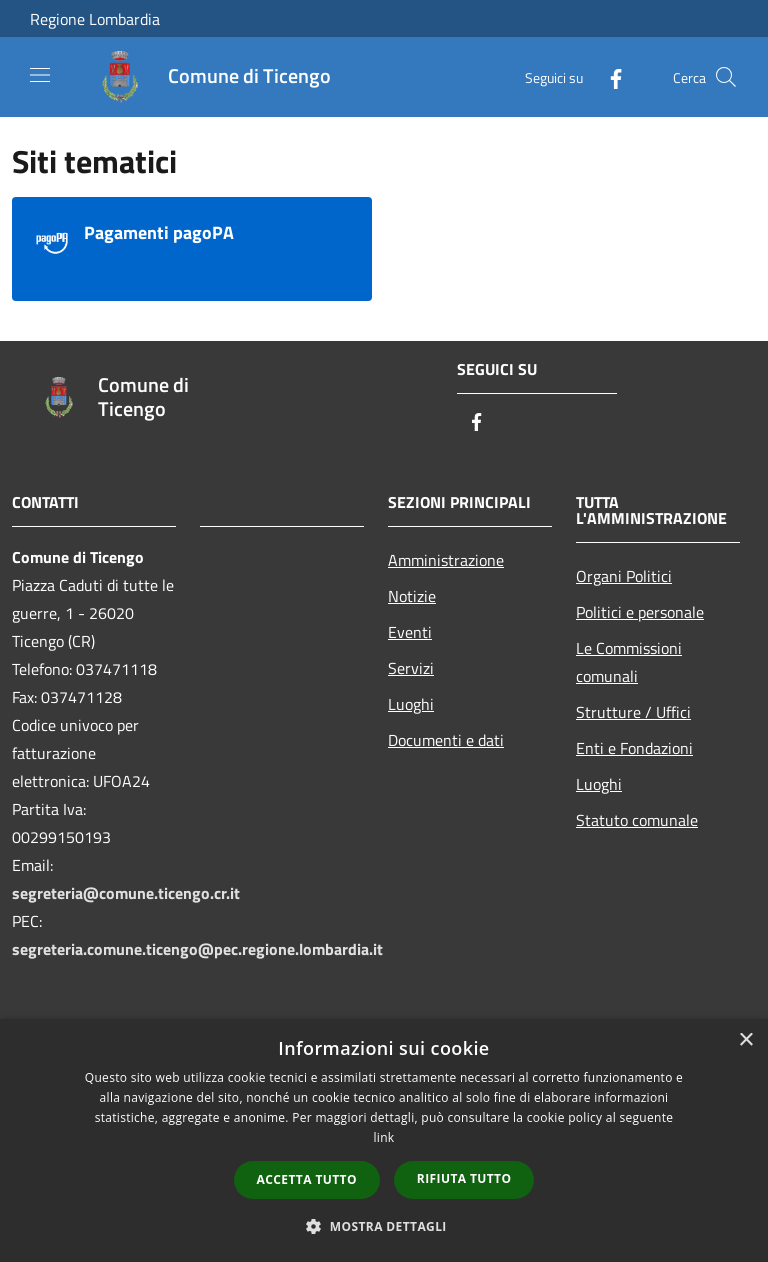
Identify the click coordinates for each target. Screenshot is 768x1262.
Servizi (411, 668)
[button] (384, 1226)
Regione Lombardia (95, 19)
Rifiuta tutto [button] (464, 1178)
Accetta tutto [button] (307, 1179)
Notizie (412, 596)
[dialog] (384, 1140)
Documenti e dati (446, 740)
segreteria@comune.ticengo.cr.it (126, 893)
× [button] (745, 1040)
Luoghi (411, 704)
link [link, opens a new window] (384, 1137)
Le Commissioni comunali (629, 662)
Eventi (410, 632)
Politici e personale (640, 612)
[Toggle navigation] (40, 75)
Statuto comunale (637, 820)
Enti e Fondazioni (634, 748)
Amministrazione (446, 560)
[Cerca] (726, 77)
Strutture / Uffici (633, 712)
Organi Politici (624, 576)
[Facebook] (608, 76)
